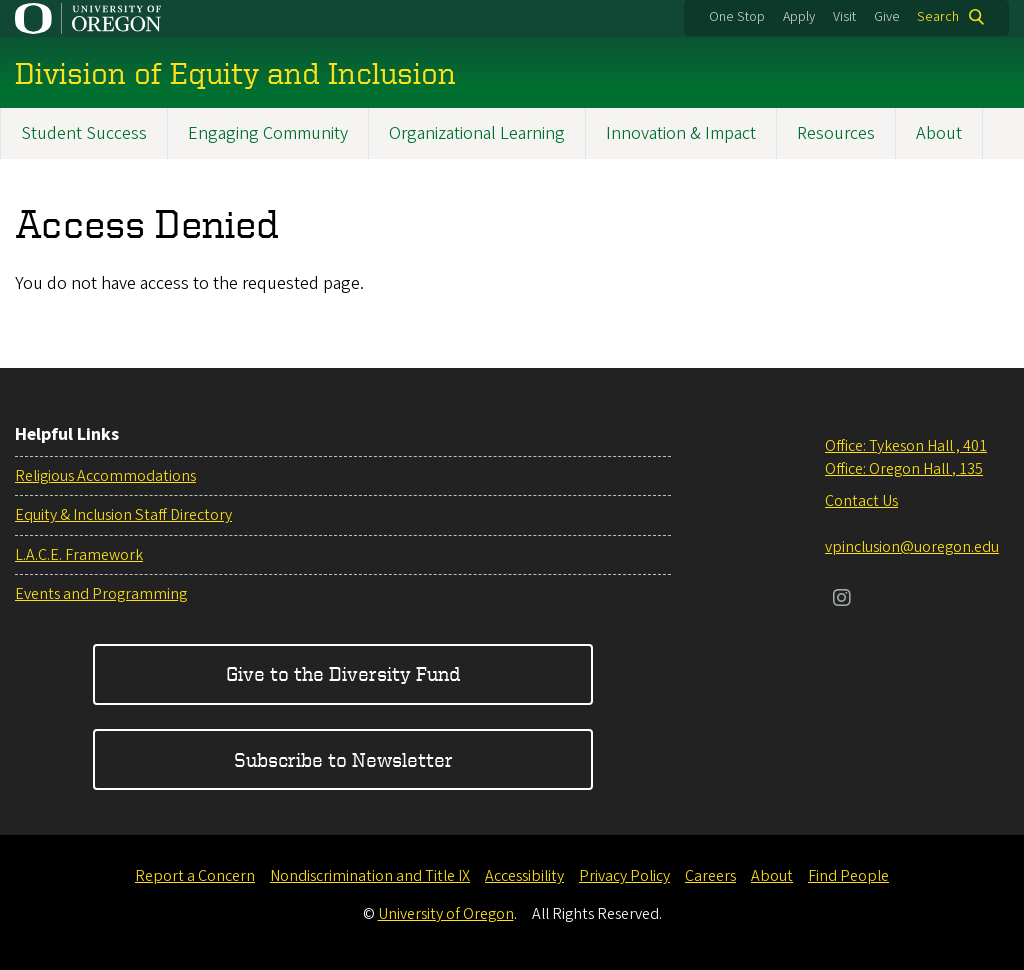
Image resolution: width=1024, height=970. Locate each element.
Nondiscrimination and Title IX (370, 876)
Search (938, 17)
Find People (848, 876)
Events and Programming (101, 594)
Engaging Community (268, 133)
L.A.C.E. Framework (79, 555)
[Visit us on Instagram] (842, 600)
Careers (710, 876)
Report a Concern (195, 876)
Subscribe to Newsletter (343, 759)
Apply (799, 17)
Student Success (84, 133)
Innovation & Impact (681, 133)
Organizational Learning (477, 133)
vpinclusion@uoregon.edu (912, 547)
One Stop (737, 17)
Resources (836, 133)
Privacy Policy (624, 876)
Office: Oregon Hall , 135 (904, 469)
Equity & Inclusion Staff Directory (123, 515)
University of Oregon (446, 914)
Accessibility (524, 876)
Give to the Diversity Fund (343, 673)
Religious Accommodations (105, 476)
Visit (844, 17)
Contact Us (861, 501)
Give (887, 17)
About (939, 133)
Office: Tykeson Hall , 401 (906, 446)
